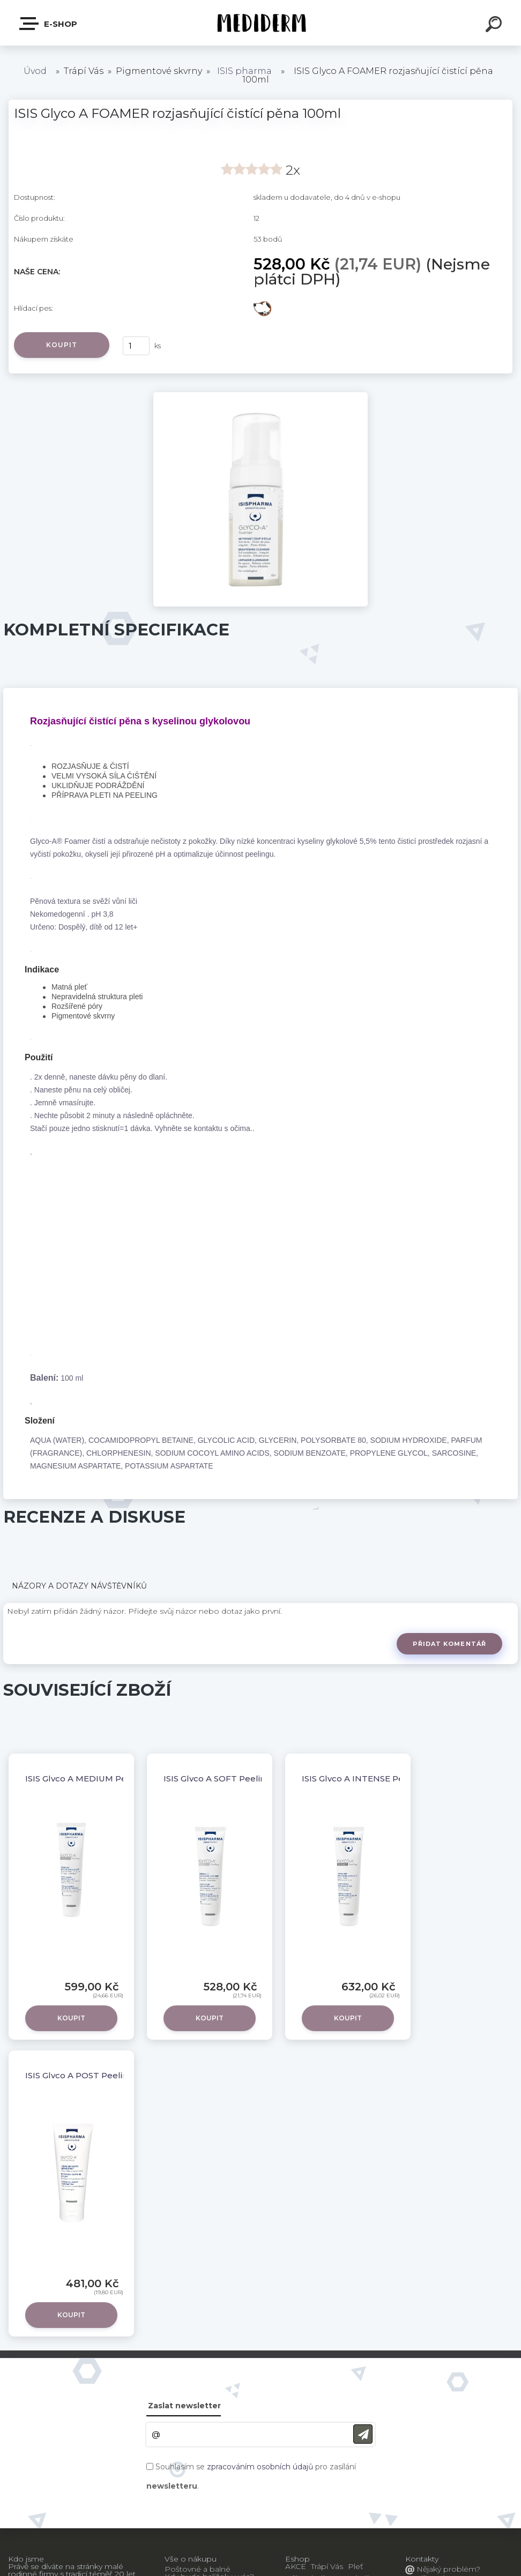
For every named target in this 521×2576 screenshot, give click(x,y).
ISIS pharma (244, 71)
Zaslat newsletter (184, 2405)
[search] (495, 25)
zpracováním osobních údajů (260, 2467)
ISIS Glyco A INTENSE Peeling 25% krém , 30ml (399, 1778)
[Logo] (261, 22)
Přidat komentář (449, 1644)
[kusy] (136, 345)
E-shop (48, 23)
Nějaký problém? (447, 2569)
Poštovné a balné (197, 2569)
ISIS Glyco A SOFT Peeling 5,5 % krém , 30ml (254, 1778)
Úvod (35, 71)
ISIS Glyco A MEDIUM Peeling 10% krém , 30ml (121, 1778)
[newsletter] (363, 2434)
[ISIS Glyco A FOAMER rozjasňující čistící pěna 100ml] (260, 396)
